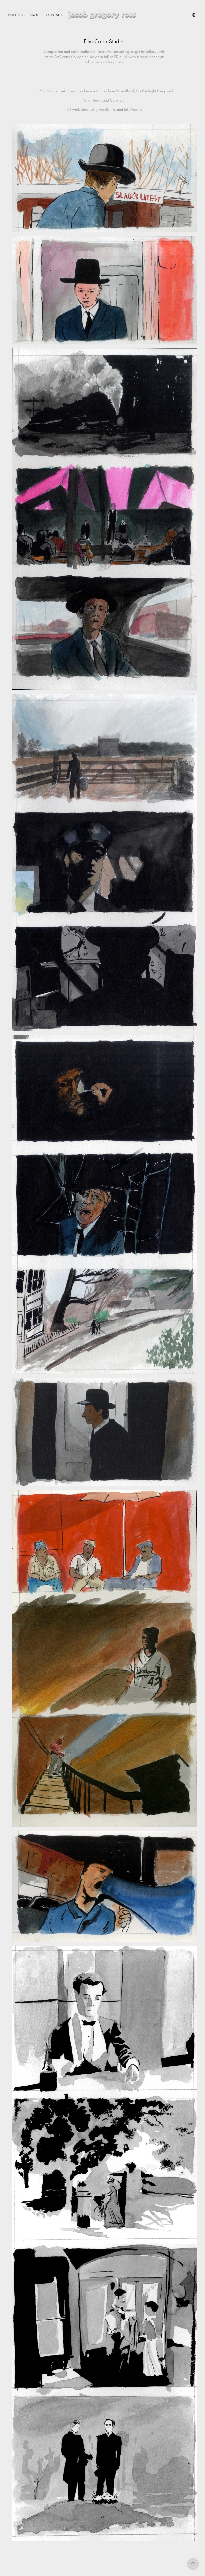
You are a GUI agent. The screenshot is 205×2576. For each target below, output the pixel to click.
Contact (54, 15)
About (35, 15)
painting (16, 15)
